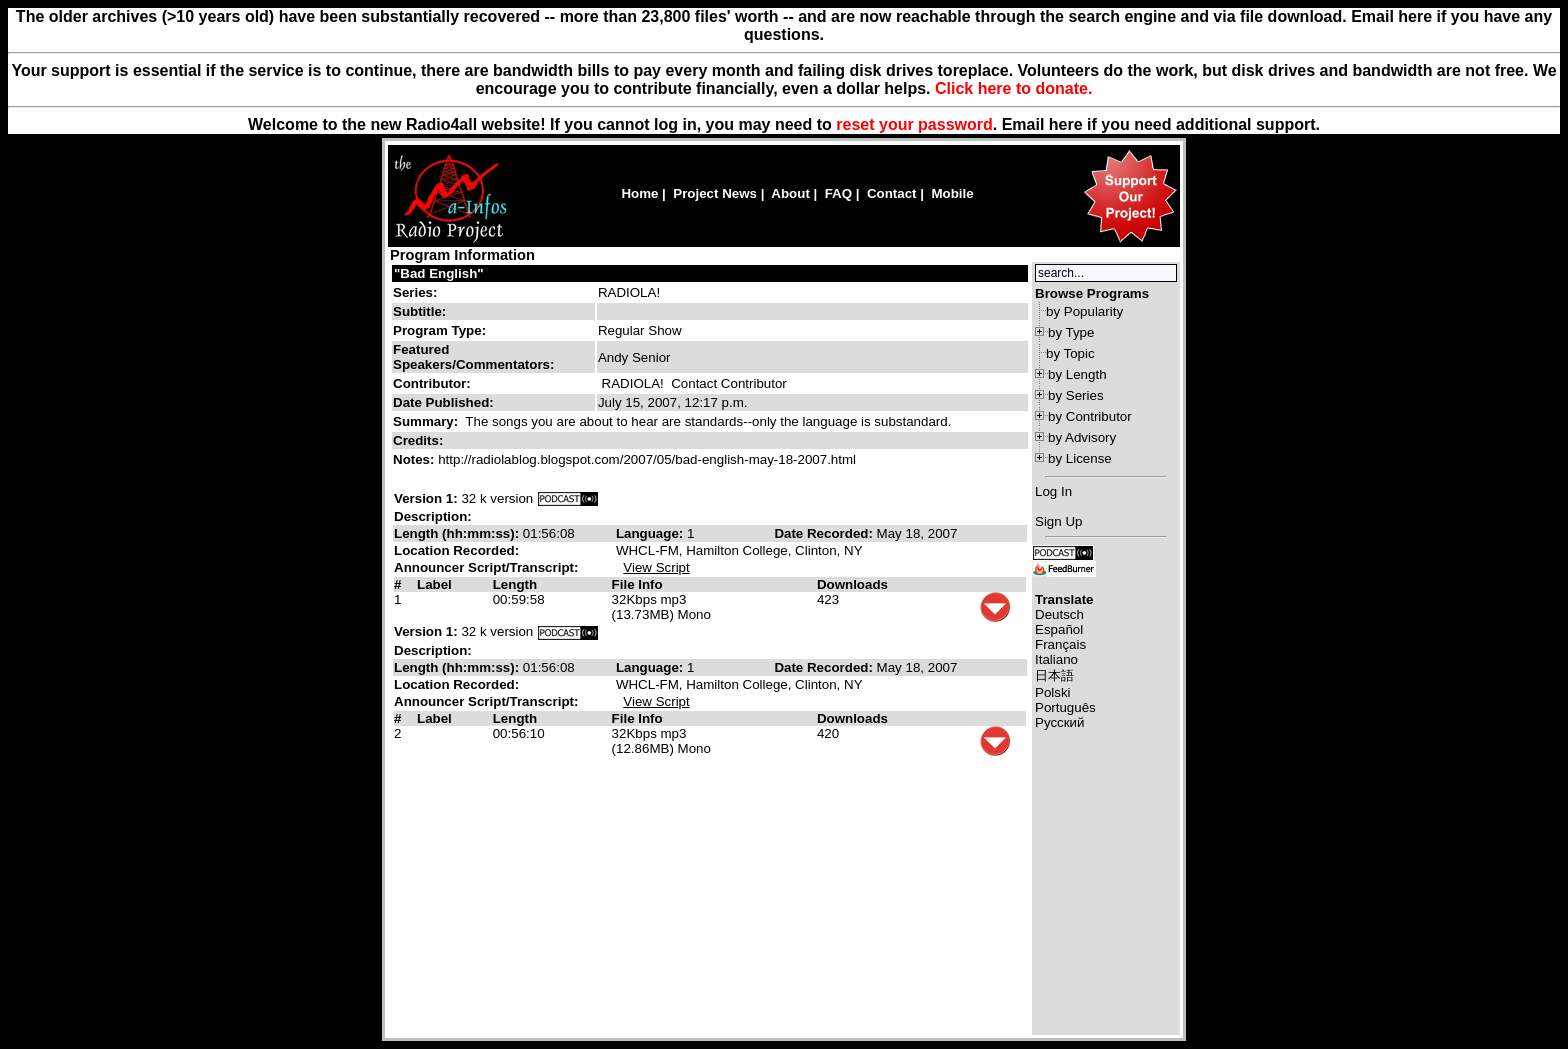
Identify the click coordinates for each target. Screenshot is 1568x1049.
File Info (637, 584)
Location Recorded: (456, 550)
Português (1065, 707)
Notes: (415, 459)
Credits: (420, 440)
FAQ (838, 193)
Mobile (952, 193)
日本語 (1054, 675)
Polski (1053, 692)
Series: (415, 292)
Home (639, 193)
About (790, 193)
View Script (656, 567)
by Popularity (1084, 311)
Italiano (1056, 659)
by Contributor (1090, 416)
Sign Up (1058, 521)
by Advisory (1082, 437)
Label (434, 584)
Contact (892, 193)
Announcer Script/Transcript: (486, 567)
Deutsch (1059, 614)
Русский (1059, 722)
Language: (651, 533)
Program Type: (439, 330)
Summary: (427, 421)
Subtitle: (419, 311)
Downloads (852, 584)
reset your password (914, 124)
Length (515, 584)
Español (1059, 629)
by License (1080, 458)
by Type (1071, 332)
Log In (1053, 491)
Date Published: (443, 402)
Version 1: (426, 498)
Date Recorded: (825, 533)
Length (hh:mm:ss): (458, 533)
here (1066, 124)
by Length (1077, 374)
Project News (715, 193)
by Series (1076, 395)
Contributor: (432, 383)
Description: (433, 516)
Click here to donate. (1013, 88)
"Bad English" (439, 273)
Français (1060, 644)
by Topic (1070, 353)
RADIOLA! (629, 292)
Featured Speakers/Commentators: (473, 357)
